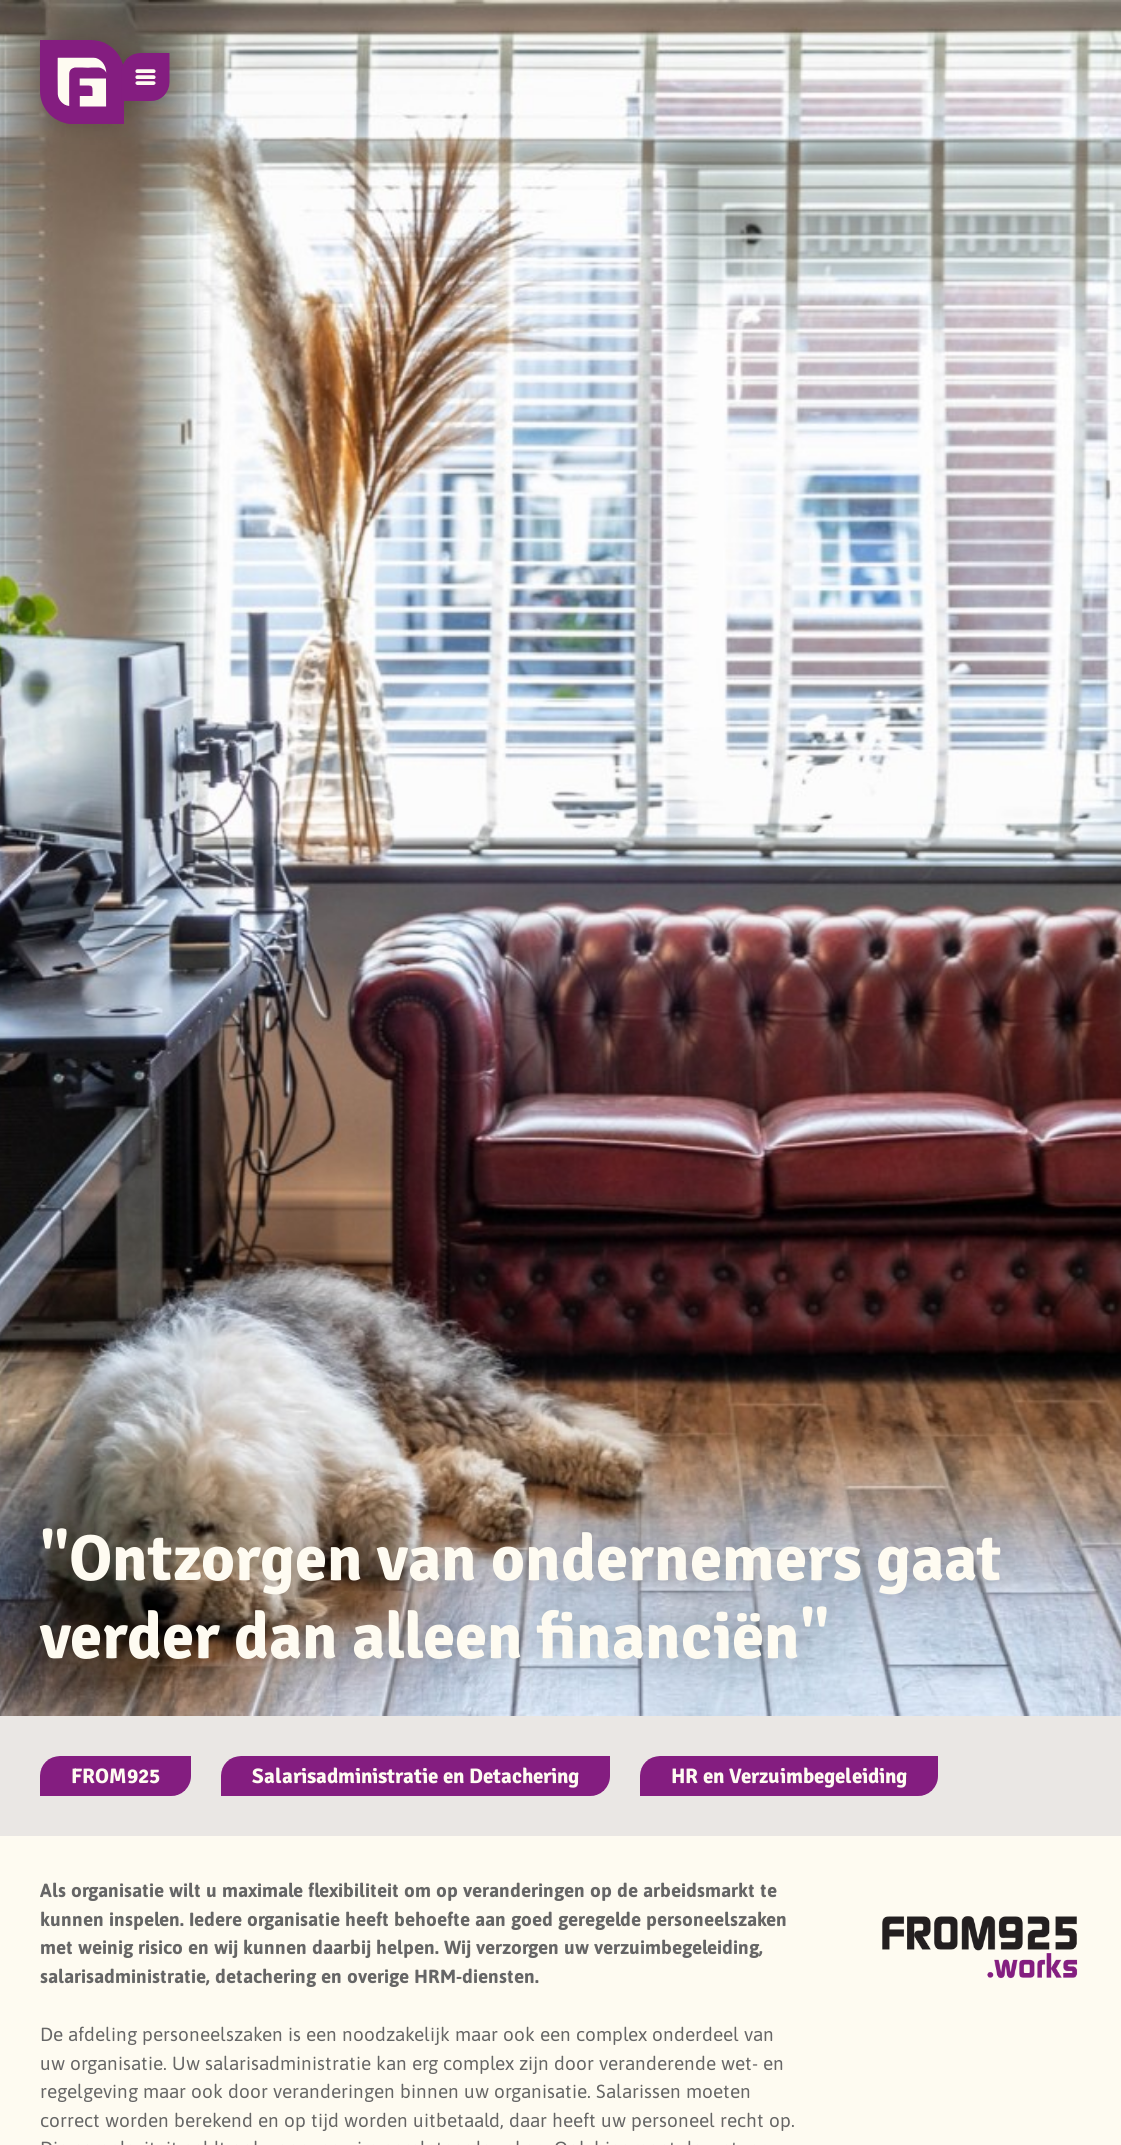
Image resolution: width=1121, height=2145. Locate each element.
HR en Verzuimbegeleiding (789, 1776)
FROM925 (115, 1776)
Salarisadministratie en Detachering (415, 1776)
